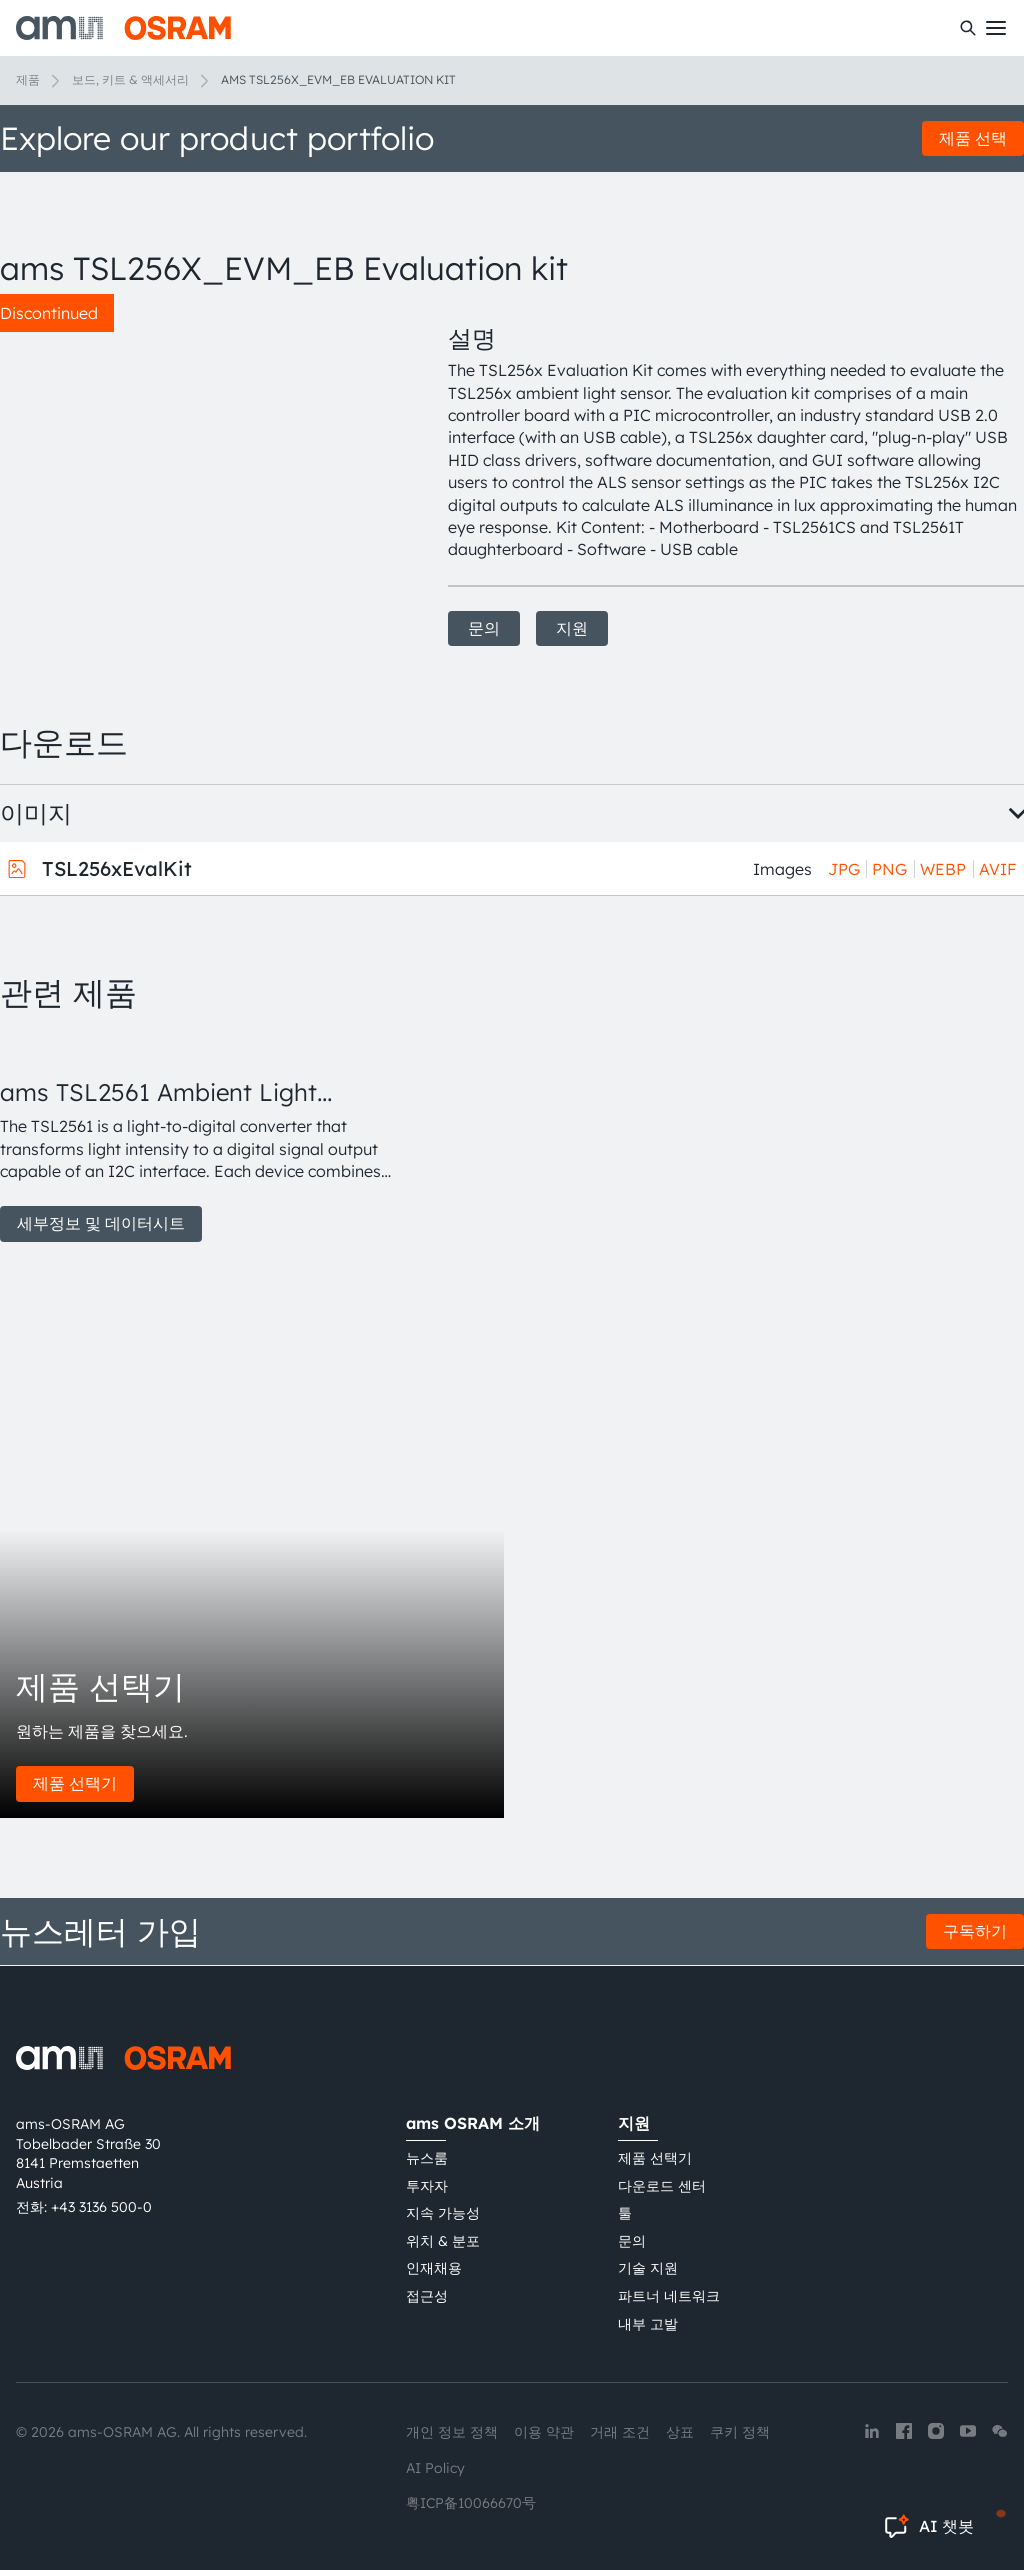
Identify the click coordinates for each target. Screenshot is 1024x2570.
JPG (844, 869)
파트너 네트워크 (669, 2296)
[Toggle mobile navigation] (996, 28)
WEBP (943, 869)
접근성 (427, 2296)
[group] (200, 1138)
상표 (680, 2432)
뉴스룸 (427, 2158)
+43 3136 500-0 (101, 2207)
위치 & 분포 (443, 2241)
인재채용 (434, 2268)
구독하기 (975, 1931)
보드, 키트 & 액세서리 (130, 79)
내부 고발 (648, 2324)
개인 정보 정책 (452, 2432)
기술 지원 (648, 2268)
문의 (484, 628)
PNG (889, 869)
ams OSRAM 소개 (473, 2123)
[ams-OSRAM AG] (123, 28)
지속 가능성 (443, 2213)
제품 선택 (973, 138)
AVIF (997, 869)
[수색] (968, 28)
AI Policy (435, 2468)
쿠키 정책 (740, 2432)
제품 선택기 (75, 1783)
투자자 (427, 2186)
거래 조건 (620, 2432)
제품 (28, 79)
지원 (572, 628)
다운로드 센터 (662, 2186)
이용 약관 (544, 2432)
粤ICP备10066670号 (471, 2503)
